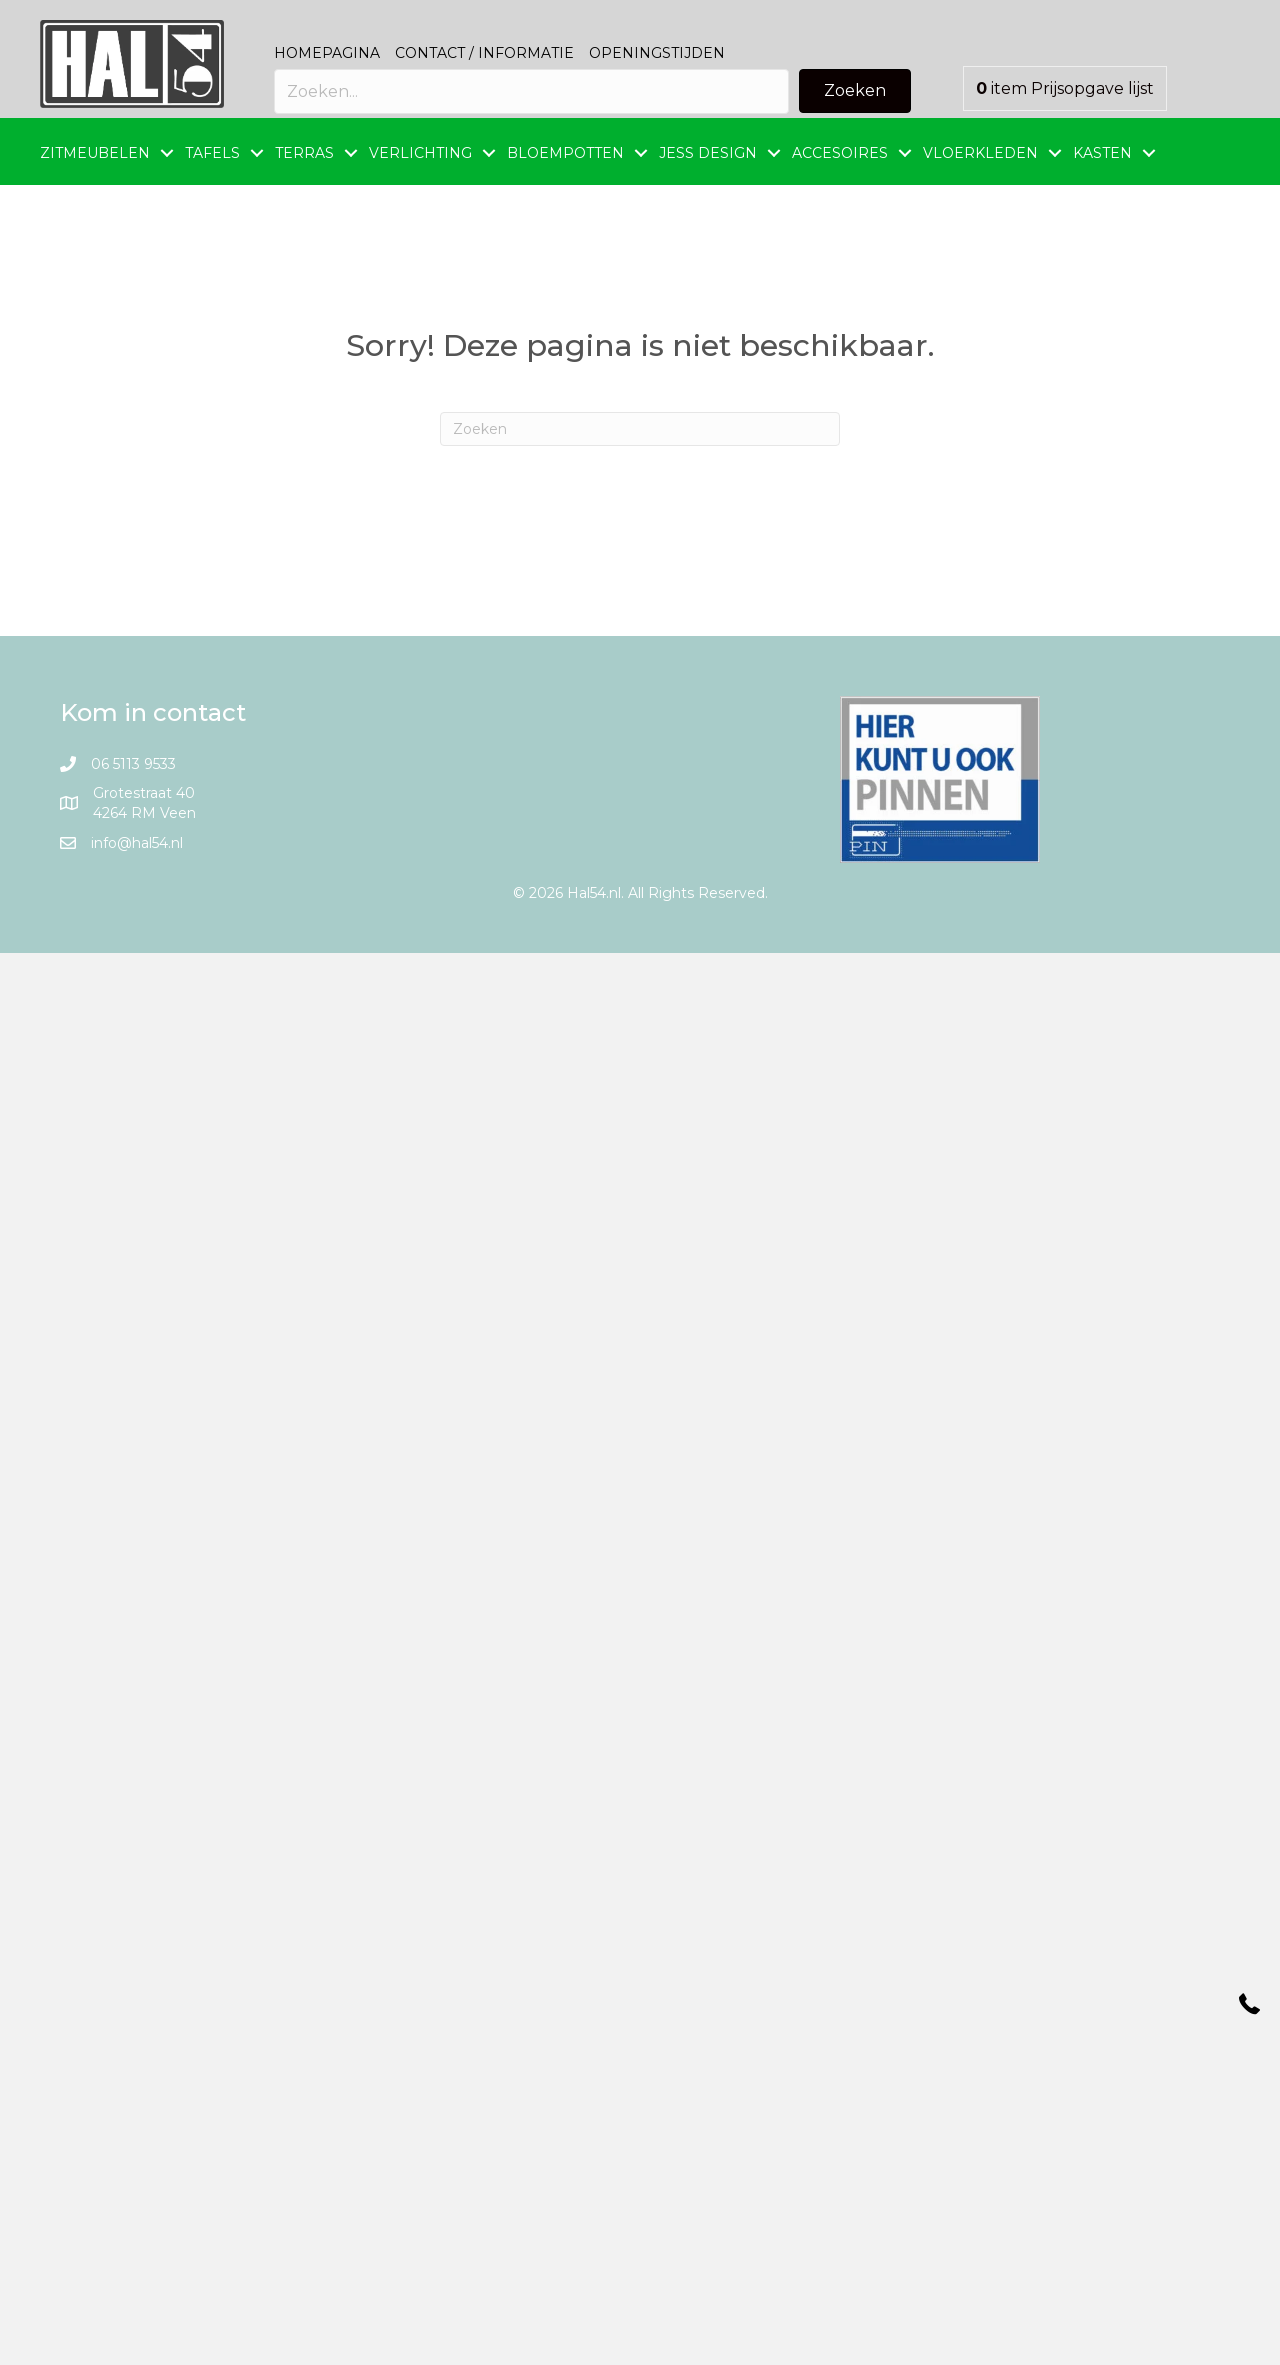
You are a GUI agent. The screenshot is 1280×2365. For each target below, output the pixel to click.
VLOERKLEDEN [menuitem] (980, 153)
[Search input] (531, 91)
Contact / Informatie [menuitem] (484, 53)
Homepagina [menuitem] (327, 53)
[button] (855, 91)
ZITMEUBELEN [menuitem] (95, 153)
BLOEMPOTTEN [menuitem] (565, 153)
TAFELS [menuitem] (212, 153)
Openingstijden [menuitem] (657, 53)
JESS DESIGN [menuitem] (708, 153)
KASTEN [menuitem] (1102, 153)
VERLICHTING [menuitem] (420, 153)
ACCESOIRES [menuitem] (840, 153)
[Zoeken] (640, 429)
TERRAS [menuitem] (304, 153)
